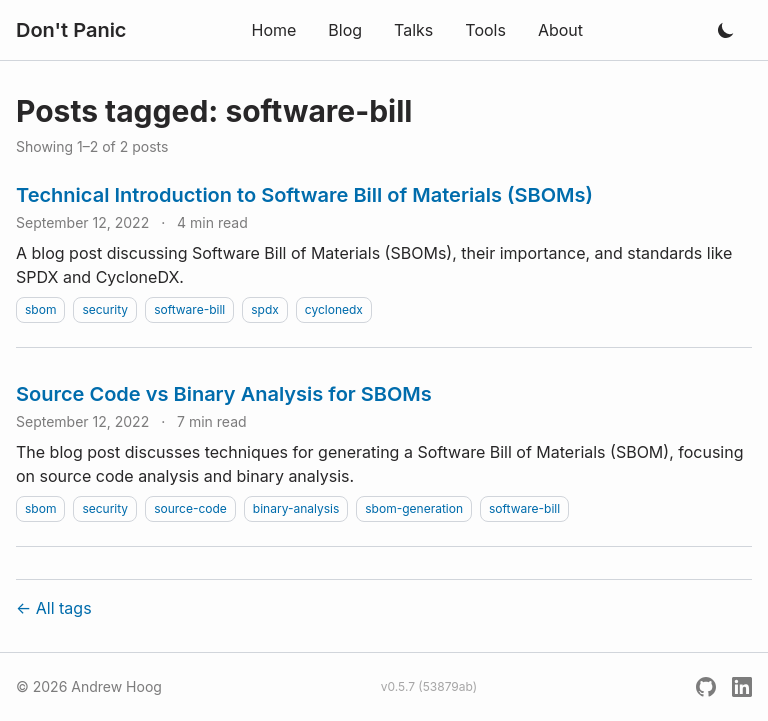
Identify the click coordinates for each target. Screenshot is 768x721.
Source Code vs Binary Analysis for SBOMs (224, 394)
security (105, 309)
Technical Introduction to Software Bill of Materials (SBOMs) (304, 195)
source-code (190, 508)
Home (273, 30)
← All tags (54, 608)
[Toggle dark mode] (726, 30)
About (560, 30)
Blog (345, 30)
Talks (413, 30)
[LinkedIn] (742, 687)
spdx (265, 309)
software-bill (189, 309)
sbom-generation (414, 508)
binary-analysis (296, 508)
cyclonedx (334, 309)
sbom (40, 309)
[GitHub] (706, 687)
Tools (485, 30)
